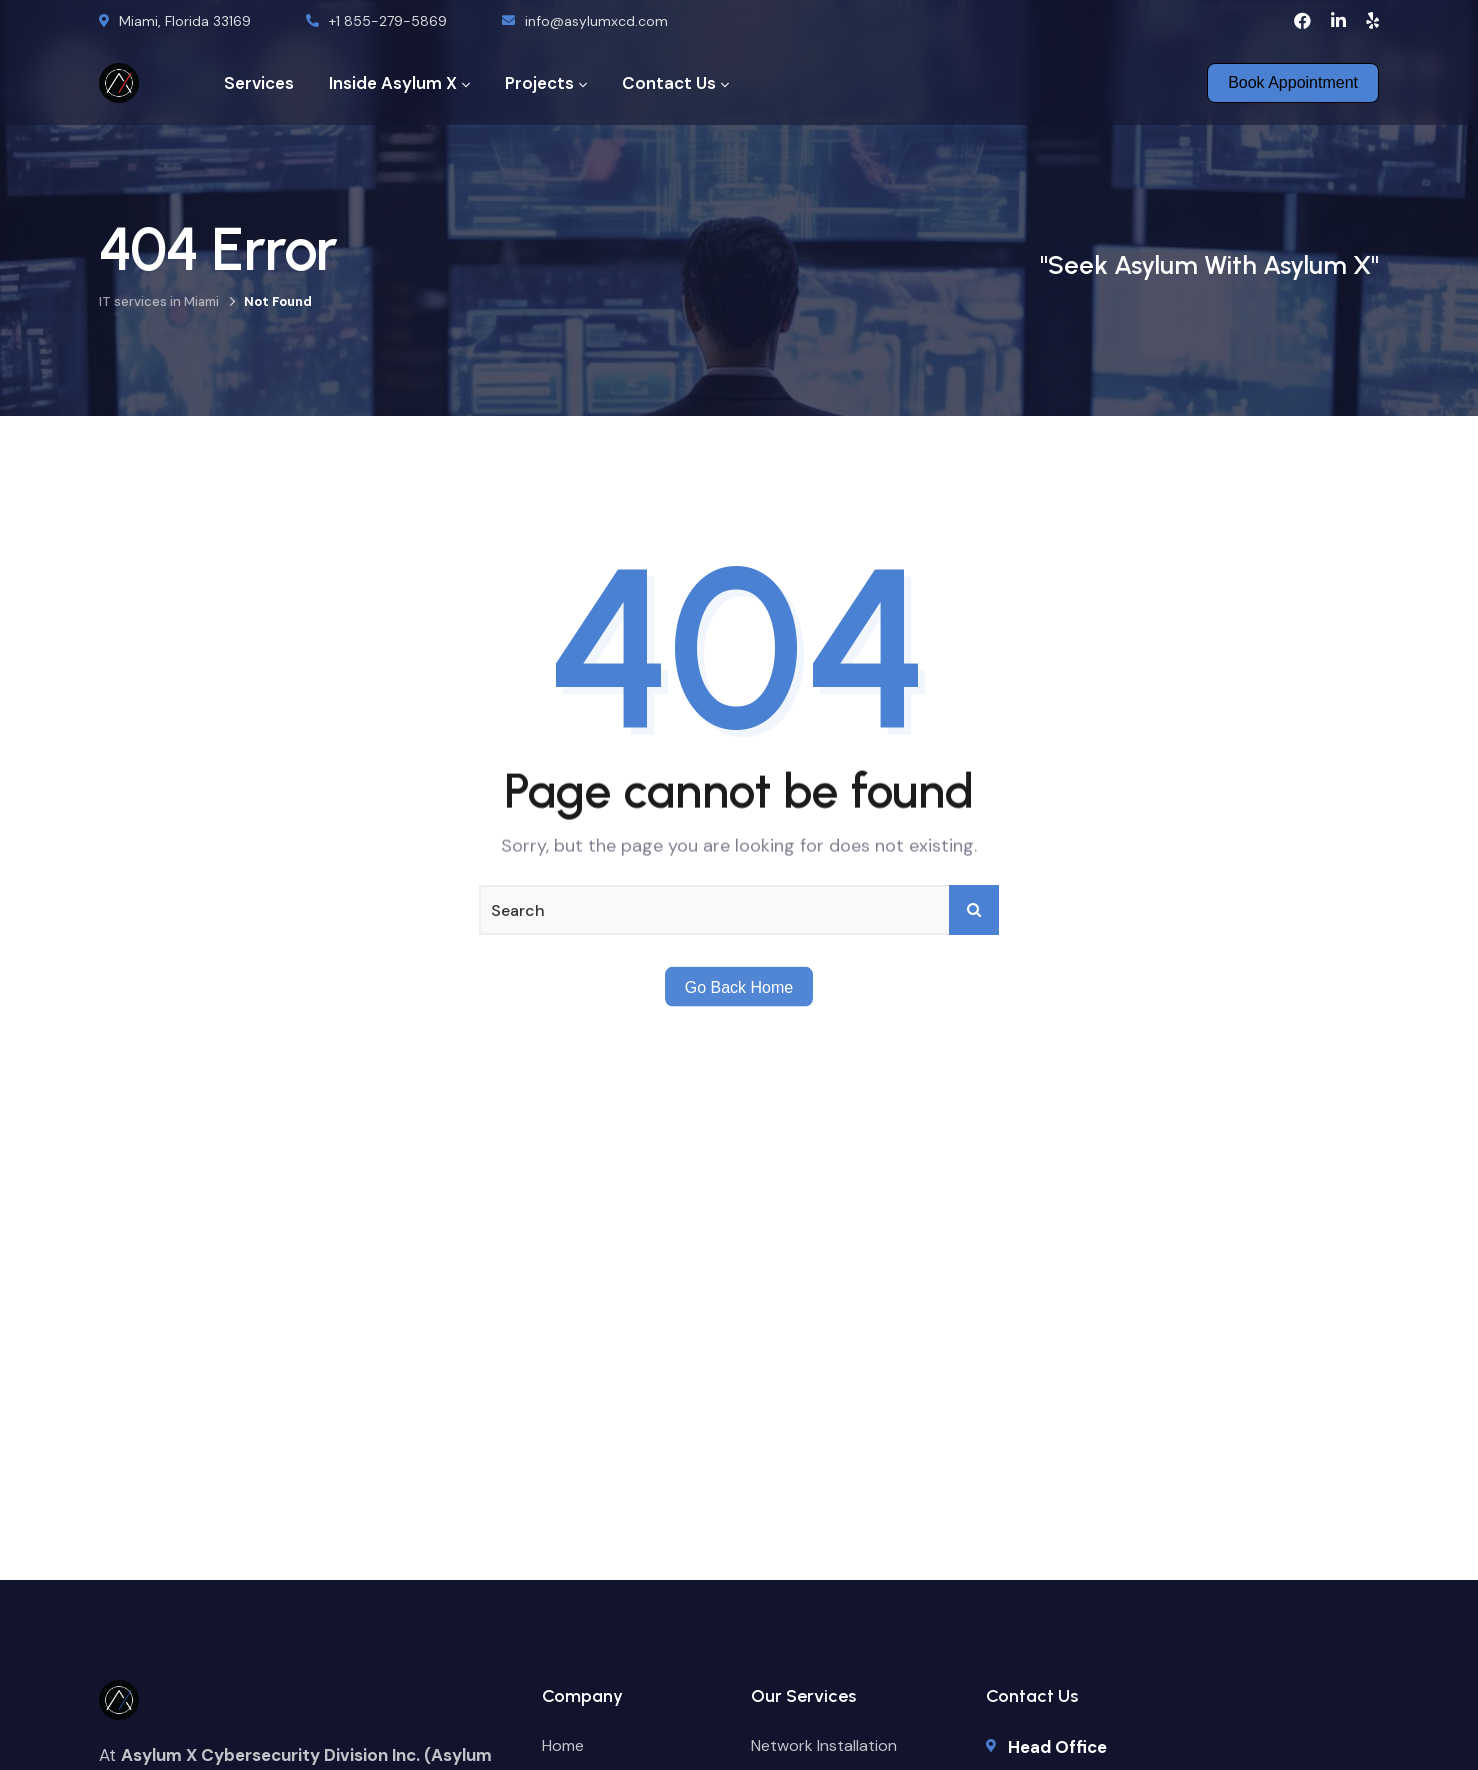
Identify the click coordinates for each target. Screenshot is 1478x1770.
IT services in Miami (159, 301)
